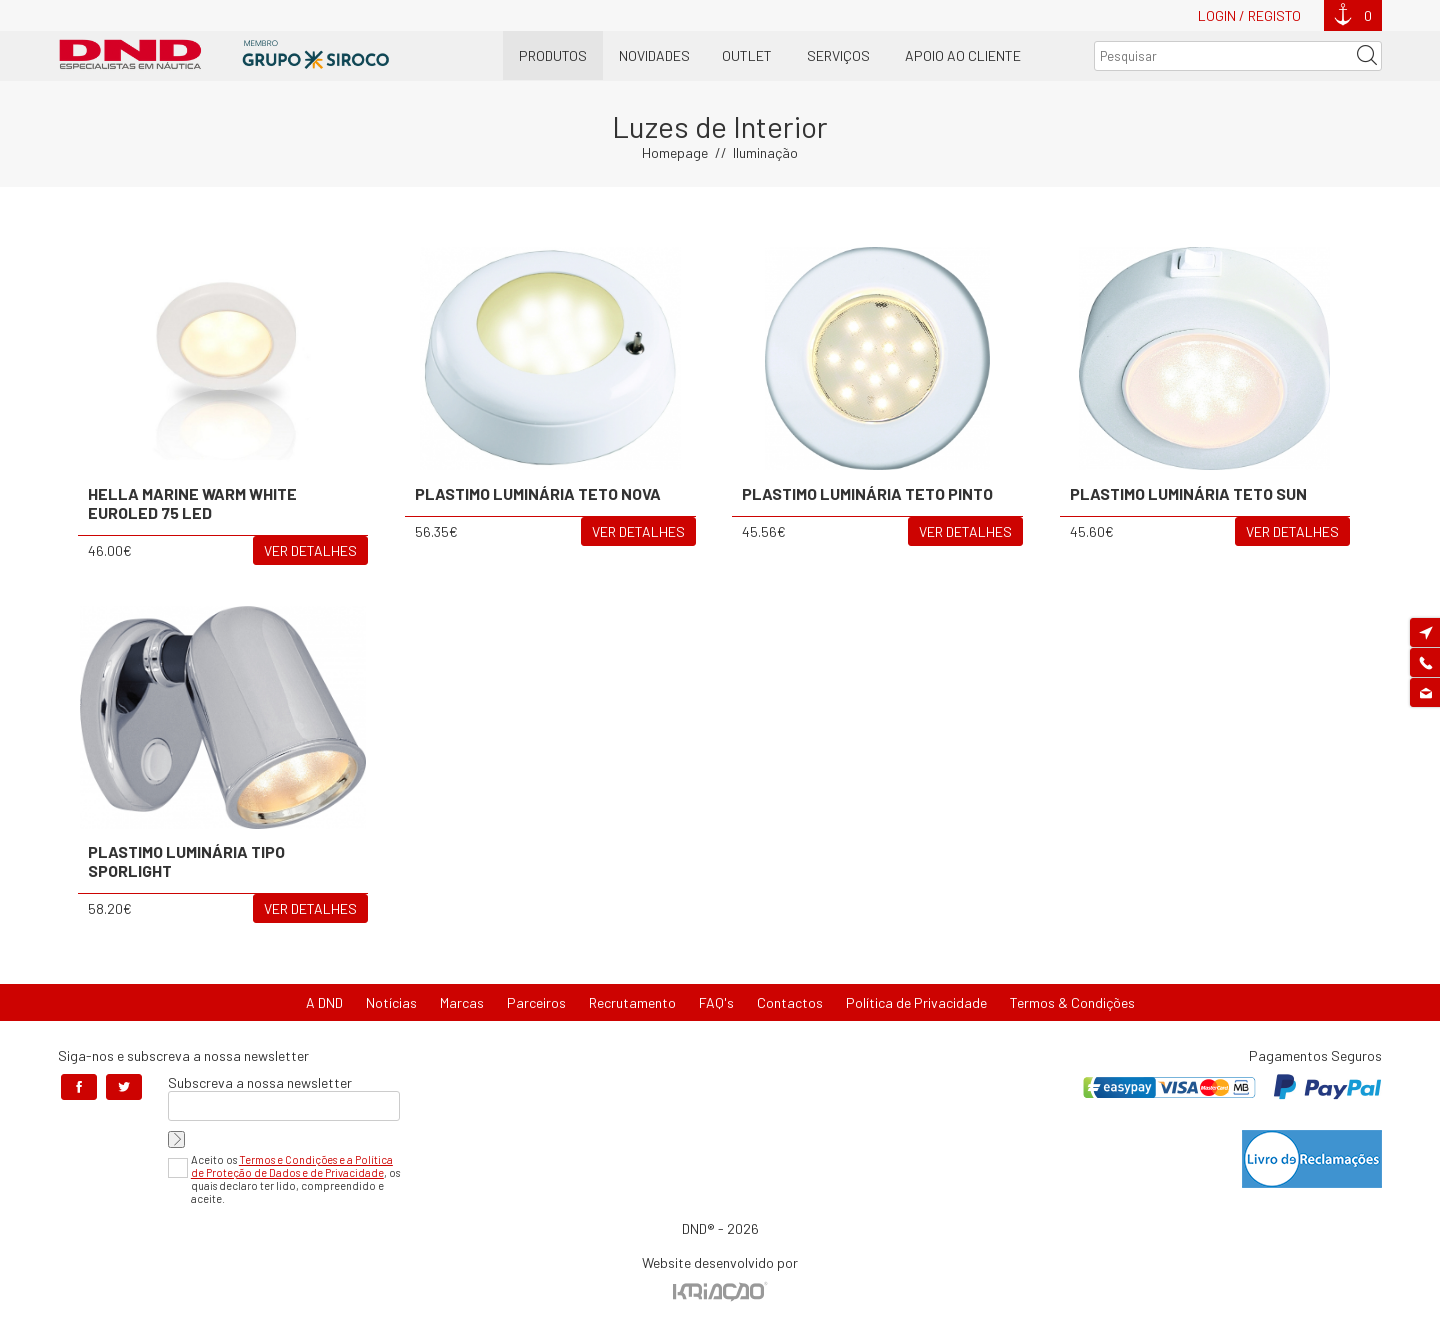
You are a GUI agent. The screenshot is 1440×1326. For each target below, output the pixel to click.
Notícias (391, 1002)
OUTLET (747, 55)
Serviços (838, 55)
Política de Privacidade (916, 1002)
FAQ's (716, 1002)
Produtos (553, 55)
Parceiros (536, 1002)
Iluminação (765, 152)
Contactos (790, 1002)
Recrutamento (632, 1002)
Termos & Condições (1072, 1002)
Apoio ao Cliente (963, 55)
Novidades (654, 55)
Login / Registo (1249, 15)
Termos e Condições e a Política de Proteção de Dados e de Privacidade (292, 1166)
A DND (324, 1002)
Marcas (462, 1002)
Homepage (675, 152)
